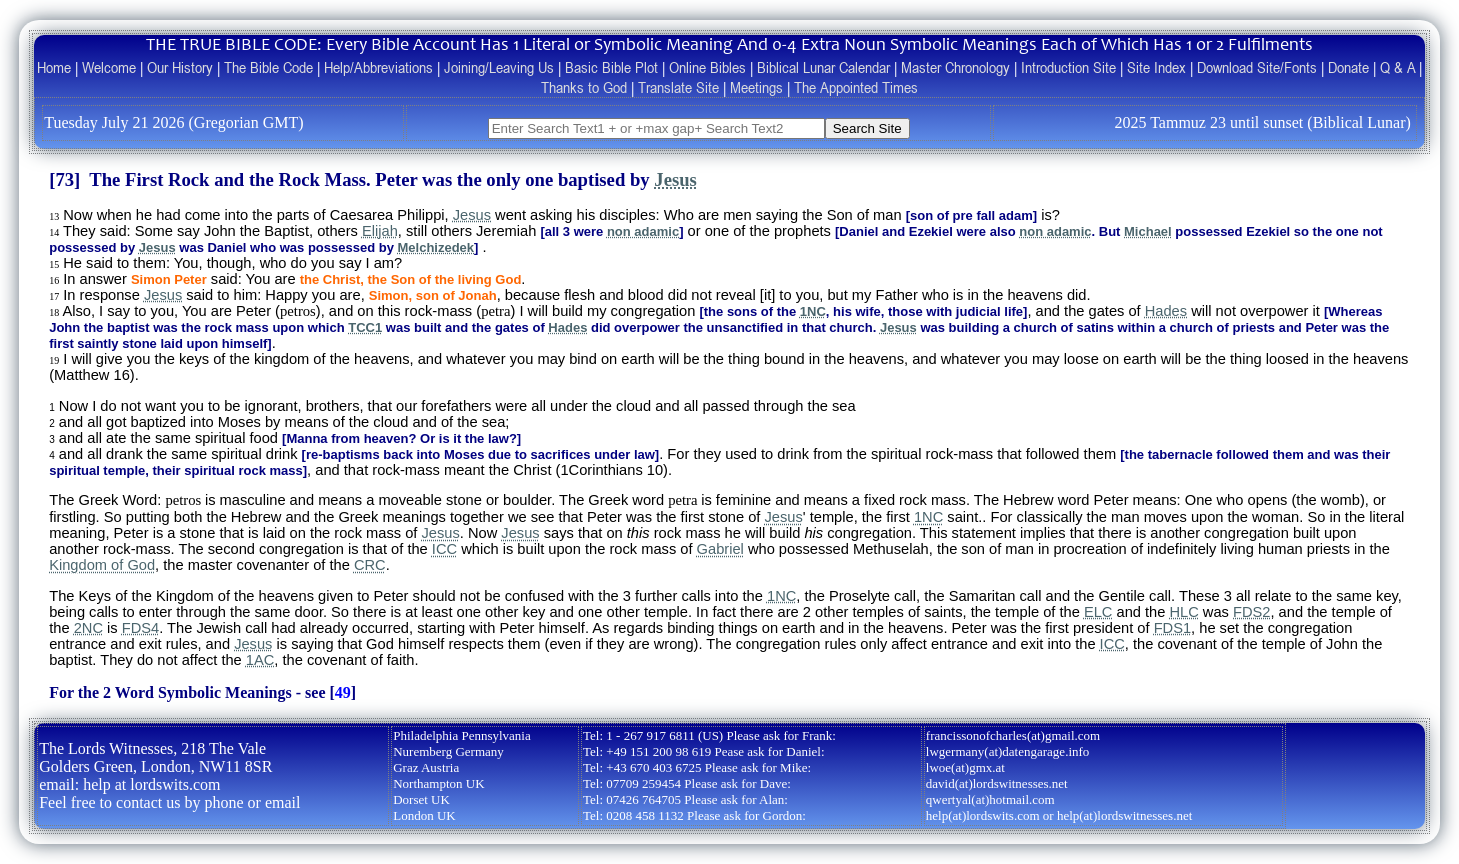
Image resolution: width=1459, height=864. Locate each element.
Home (54, 67)
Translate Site (678, 87)
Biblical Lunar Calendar (823, 67)
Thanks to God (584, 87)
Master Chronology (955, 67)
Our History (180, 67)
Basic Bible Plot (611, 67)
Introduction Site (1068, 67)
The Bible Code (268, 67)
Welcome (109, 67)
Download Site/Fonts (1257, 67)
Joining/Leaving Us (499, 67)
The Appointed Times (856, 87)
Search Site (867, 128)
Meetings (756, 87)
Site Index (1156, 67)
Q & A (1397, 67)
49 (343, 692)
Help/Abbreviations (378, 67)
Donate (1348, 67)
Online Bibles (707, 67)
